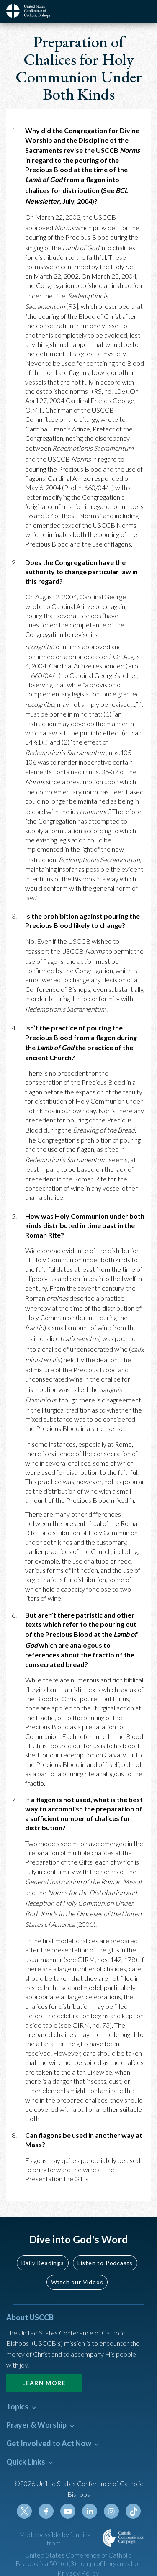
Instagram (111, 2511)
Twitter (24, 2511)
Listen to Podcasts (105, 2262)
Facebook (46, 2511)
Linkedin (89, 2511)
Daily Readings (42, 2262)
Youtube (67, 2511)
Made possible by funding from (54, 2538)
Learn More (44, 2382)
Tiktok (133, 2511)
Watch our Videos (77, 2282)
